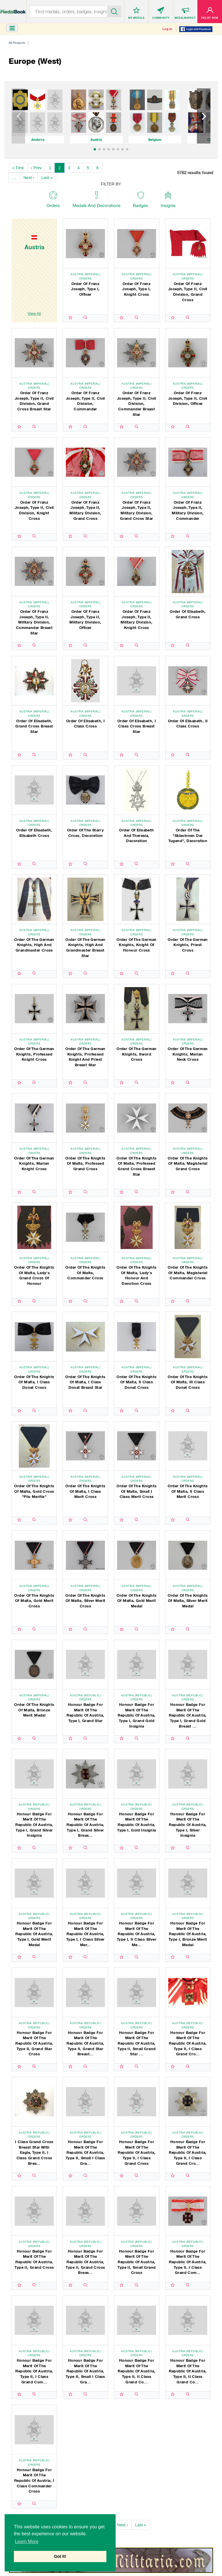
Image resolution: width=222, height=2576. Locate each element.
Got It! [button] (60, 2556)
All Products (17, 42)
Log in (167, 29)
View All (34, 313)
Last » (46, 177)
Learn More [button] (26, 2541)
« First (18, 167)
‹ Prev (36, 167)
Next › (28, 177)
